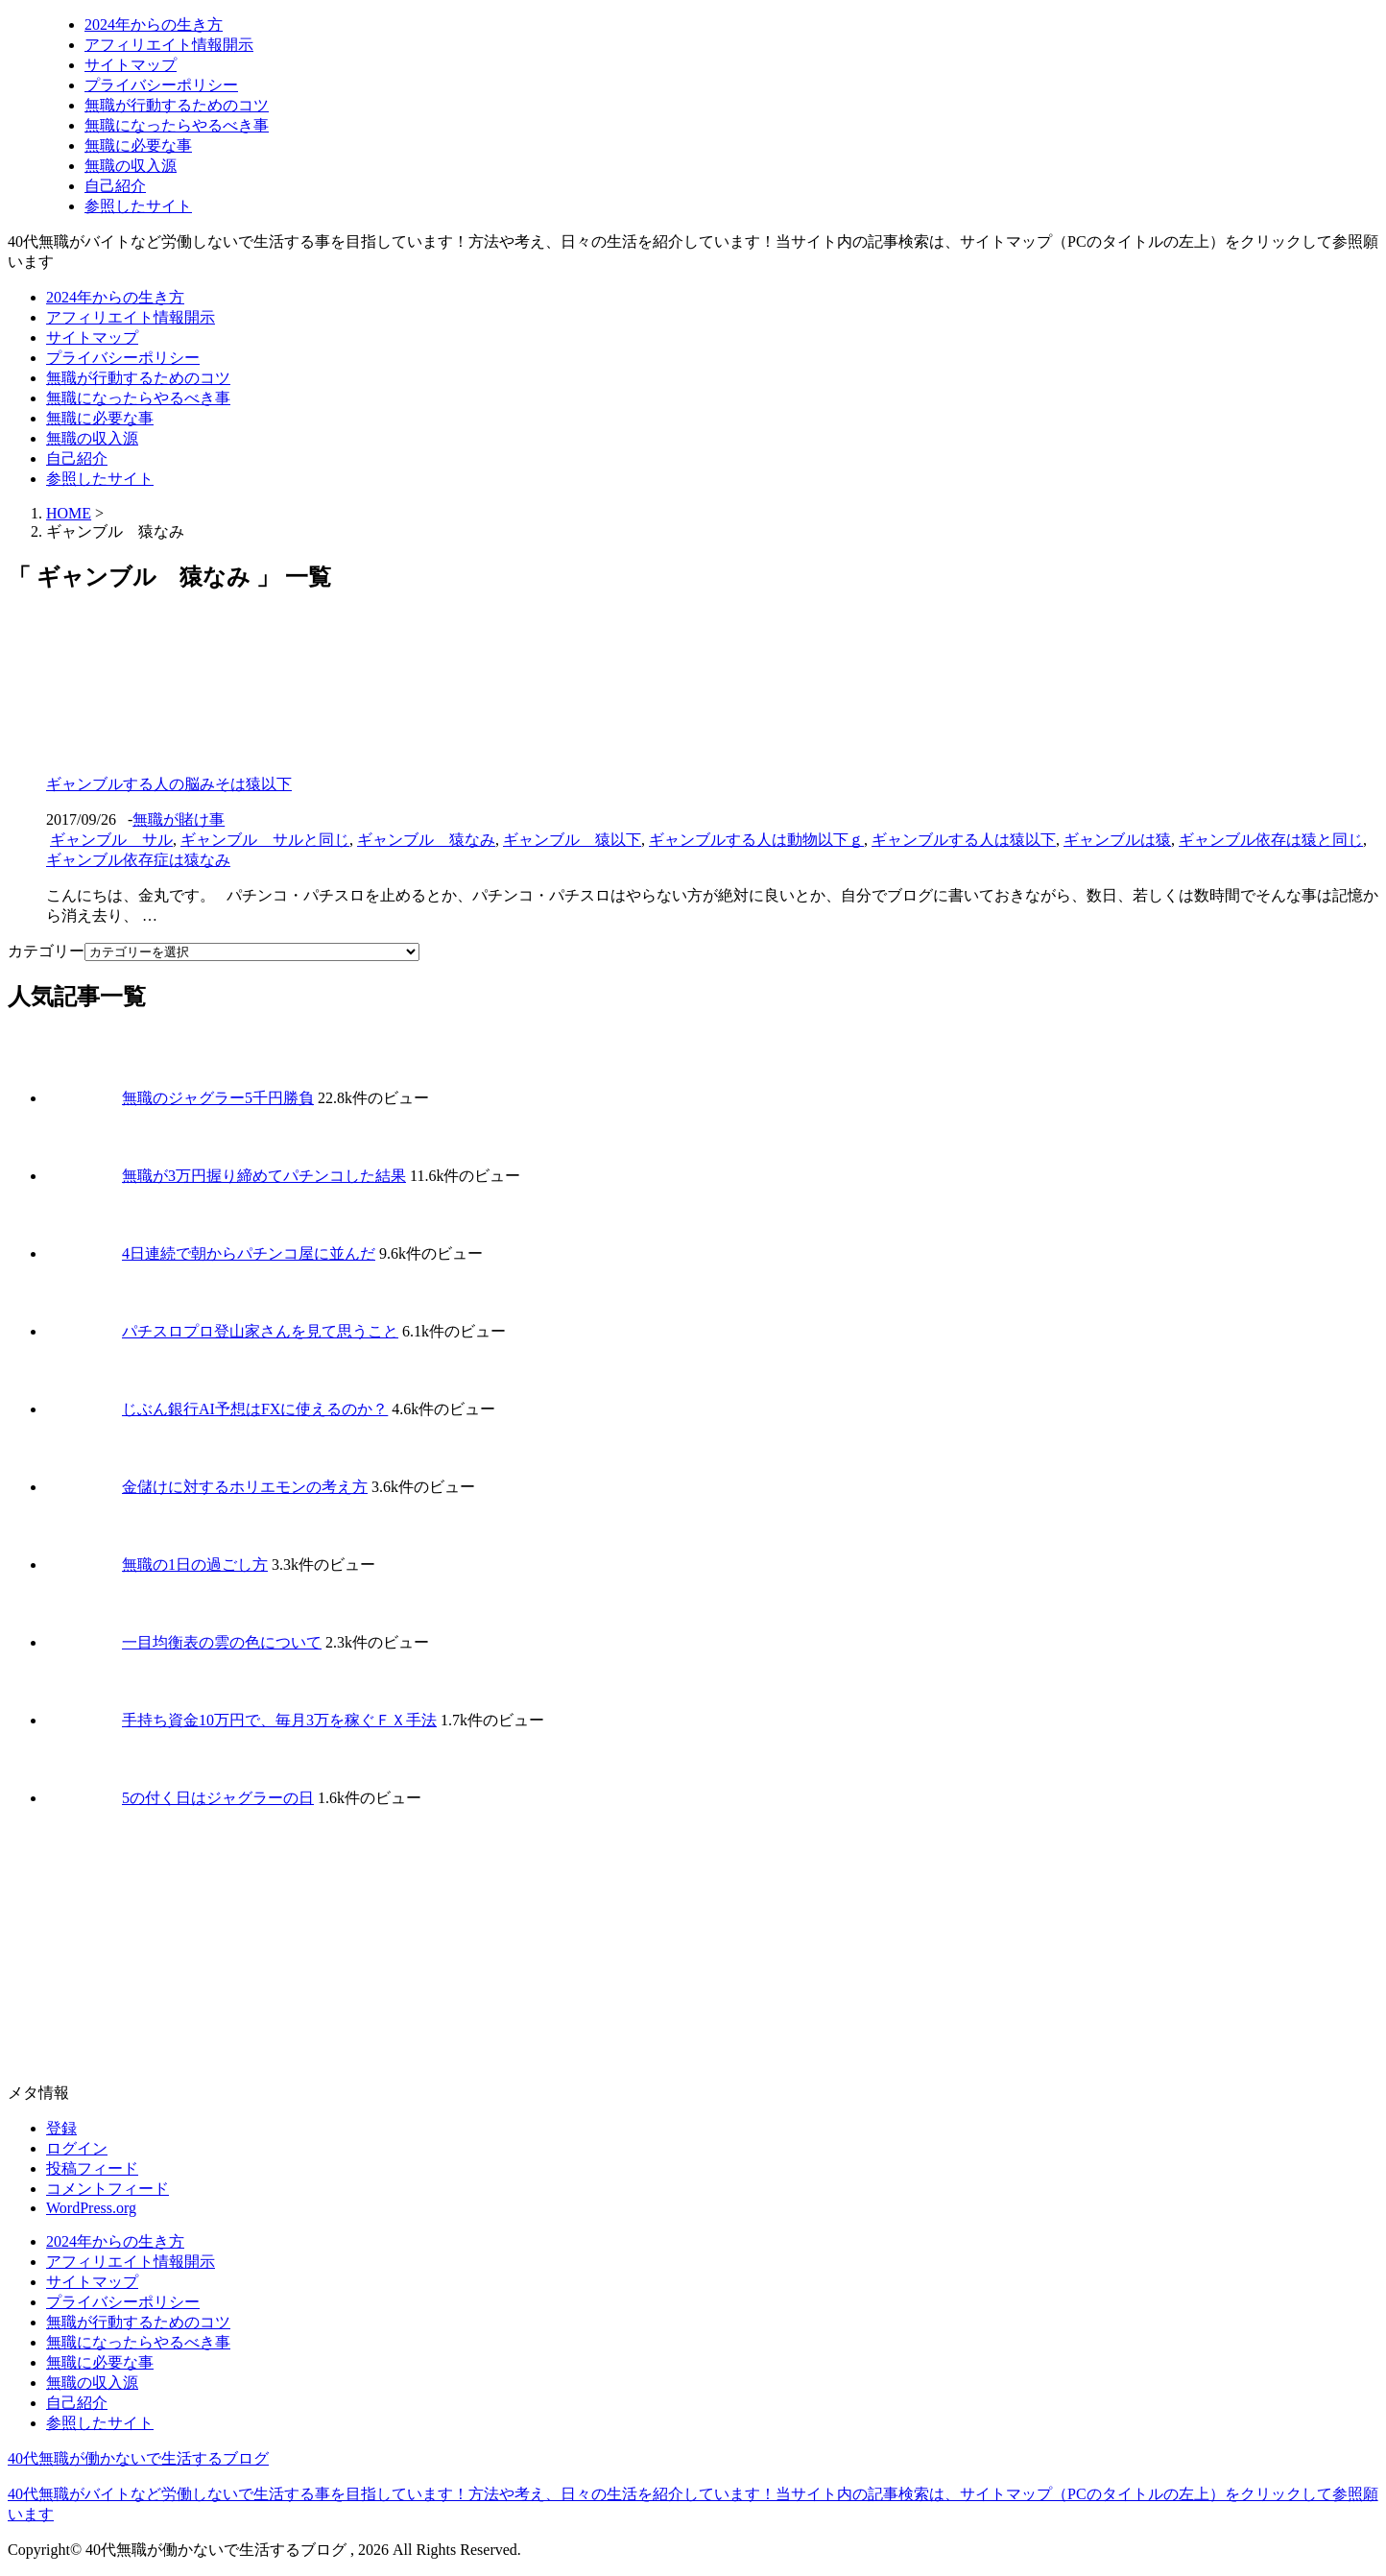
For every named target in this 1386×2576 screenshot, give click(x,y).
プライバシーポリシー (161, 85)
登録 (61, 2128)
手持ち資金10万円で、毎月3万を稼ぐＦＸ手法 (279, 1720)
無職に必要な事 (138, 145)
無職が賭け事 (178, 819)
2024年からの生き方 (153, 24)
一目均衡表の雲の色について (222, 1642)
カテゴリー (46, 951)
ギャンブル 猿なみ (426, 839)
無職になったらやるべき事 (176, 125)
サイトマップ (130, 65)
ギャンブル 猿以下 (572, 839)
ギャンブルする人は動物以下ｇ (756, 839)
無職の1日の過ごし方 (195, 1564)
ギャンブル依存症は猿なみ (138, 860)
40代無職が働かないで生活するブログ (138, 2458)
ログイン (77, 2148)
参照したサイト (138, 206)
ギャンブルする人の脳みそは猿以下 (169, 784)
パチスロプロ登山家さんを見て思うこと (260, 1331)
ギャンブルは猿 (1117, 839)
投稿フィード (92, 2168)
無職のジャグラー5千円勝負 (218, 1098)
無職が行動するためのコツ (176, 105)
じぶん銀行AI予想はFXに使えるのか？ (255, 1409)
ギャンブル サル (111, 839)
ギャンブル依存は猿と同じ (1271, 839)
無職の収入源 (130, 165)
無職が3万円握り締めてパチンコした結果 (264, 1176)
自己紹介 (115, 186)
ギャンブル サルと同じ (264, 839)
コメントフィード (107, 2188)
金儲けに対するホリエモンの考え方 (245, 1487)
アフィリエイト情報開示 (168, 44)
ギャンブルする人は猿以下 (964, 839)
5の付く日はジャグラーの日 (218, 1798)
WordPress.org (91, 2208)
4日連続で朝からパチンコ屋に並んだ (248, 1253)
